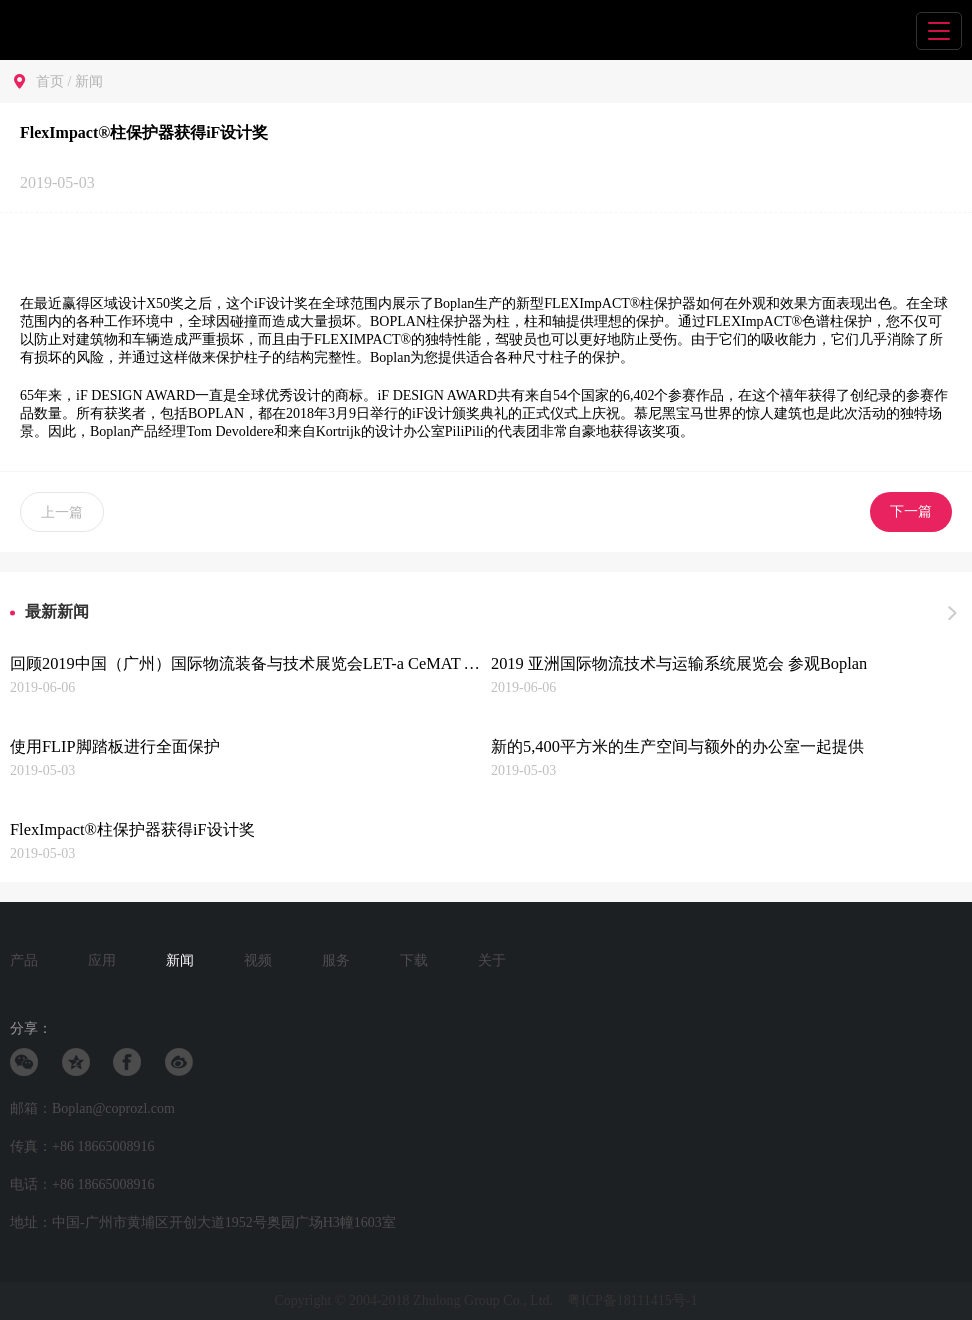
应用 (102, 960)
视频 (258, 960)
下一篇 (911, 511)
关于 (492, 960)
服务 (336, 960)
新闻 (89, 81)
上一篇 (62, 512)
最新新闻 (57, 611)
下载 (414, 960)
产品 (24, 960)
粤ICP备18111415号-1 (632, 1300)
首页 (50, 81)
